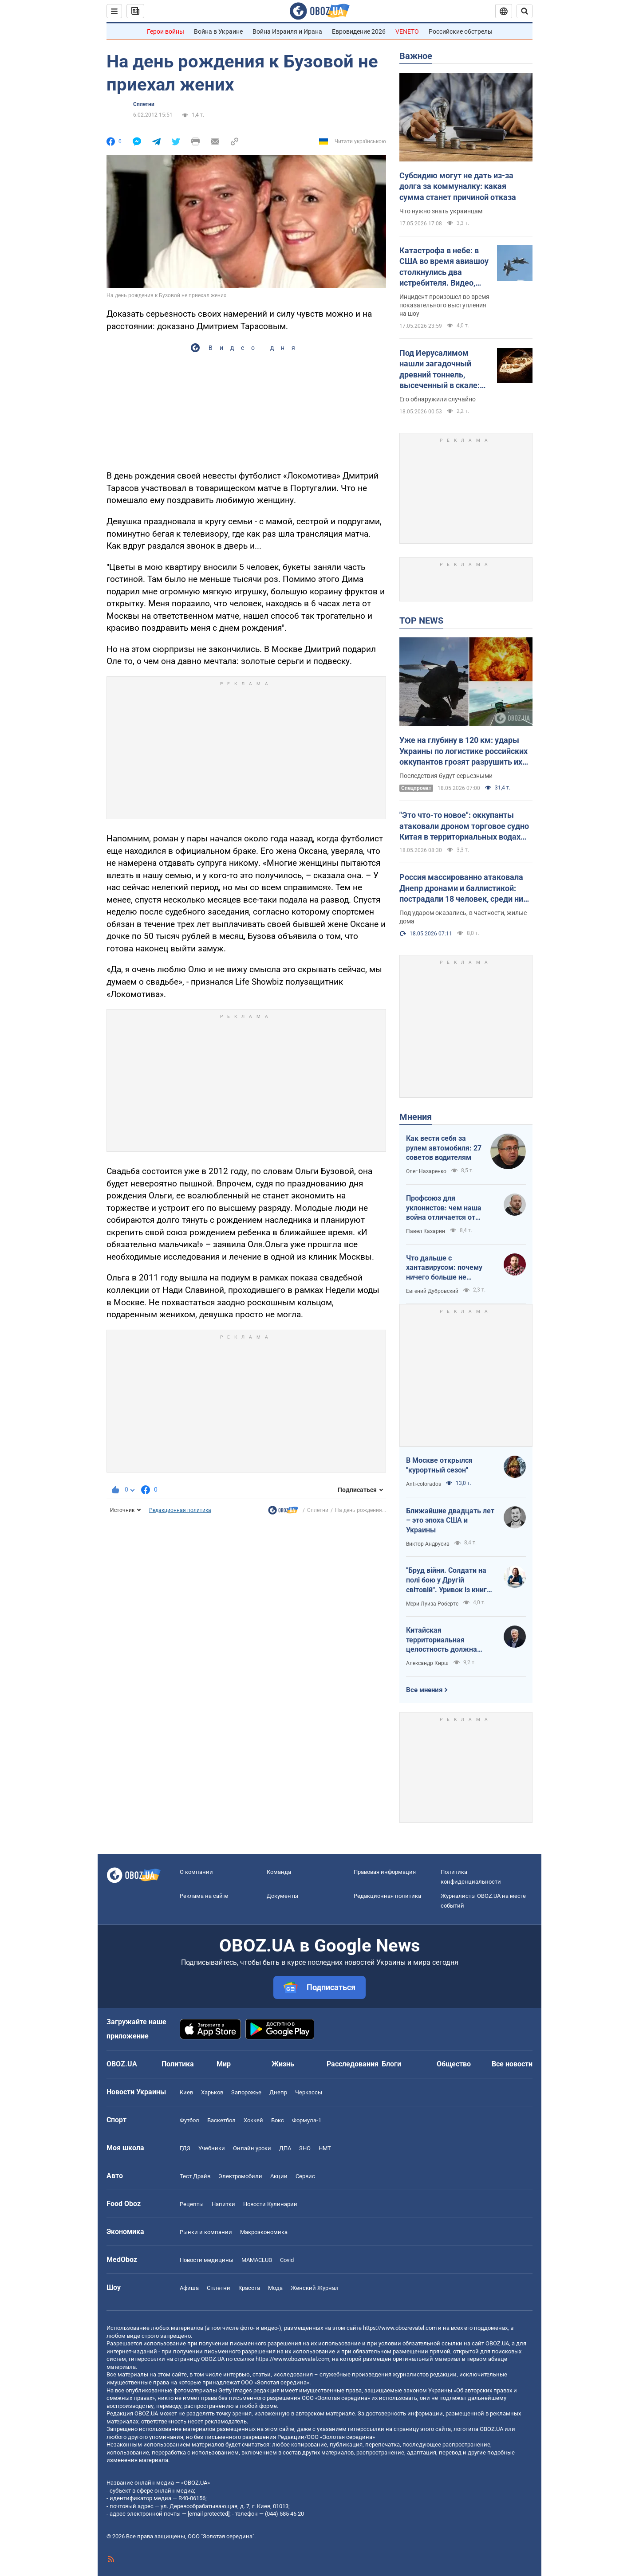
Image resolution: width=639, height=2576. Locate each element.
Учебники (211, 2148)
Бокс (277, 2120)
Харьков (212, 2092)
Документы (282, 1896)
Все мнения (424, 1690)
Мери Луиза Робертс (432, 1604)
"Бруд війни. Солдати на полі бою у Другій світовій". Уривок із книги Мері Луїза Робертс (448, 1580)
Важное (415, 56)
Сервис (305, 2176)
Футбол (189, 2120)
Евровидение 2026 (359, 31)
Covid (287, 2260)
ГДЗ (185, 2148)
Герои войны (165, 31)
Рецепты (192, 2204)
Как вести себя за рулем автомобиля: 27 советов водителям (443, 1148)
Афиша (189, 2288)
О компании (196, 1872)
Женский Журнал (315, 2288)
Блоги (391, 2064)
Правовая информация (385, 1872)
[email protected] (208, 2513)
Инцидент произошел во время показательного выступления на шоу (444, 305)
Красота (249, 2288)
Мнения (415, 1116)
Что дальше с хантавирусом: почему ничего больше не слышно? (444, 1268)
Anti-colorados (423, 1484)
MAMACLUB (256, 2260)
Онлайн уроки (252, 2148)
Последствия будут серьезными (446, 775)
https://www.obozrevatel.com (400, 2328)
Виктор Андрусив (428, 1544)
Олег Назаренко (426, 1171)
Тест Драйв (195, 2176)
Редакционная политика (180, 1510)
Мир (224, 2064)
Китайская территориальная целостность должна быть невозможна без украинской (443, 1640)
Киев (186, 2092)
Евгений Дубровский (432, 1291)
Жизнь (283, 2064)
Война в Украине (218, 31)
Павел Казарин (425, 1231)
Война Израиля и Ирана (287, 31)
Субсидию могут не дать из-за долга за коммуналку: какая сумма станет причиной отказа (457, 186)
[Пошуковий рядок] (524, 11)
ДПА (285, 2148)
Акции (279, 2176)
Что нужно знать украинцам (440, 211)
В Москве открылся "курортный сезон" (439, 1465)
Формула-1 (306, 2120)
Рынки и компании (206, 2232)
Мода (275, 2288)
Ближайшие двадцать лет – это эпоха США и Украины (450, 1520)
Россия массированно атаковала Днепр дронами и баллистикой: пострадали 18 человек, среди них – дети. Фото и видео (463, 888)
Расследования (353, 2064)
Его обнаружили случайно (437, 399)
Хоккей (253, 2120)
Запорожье (246, 2092)
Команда (279, 1872)
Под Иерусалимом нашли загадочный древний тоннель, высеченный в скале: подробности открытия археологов (442, 369)
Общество (454, 2064)
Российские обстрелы (461, 31)
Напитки (223, 2204)
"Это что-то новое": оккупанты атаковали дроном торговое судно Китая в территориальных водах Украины (464, 826)
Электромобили (240, 2176)
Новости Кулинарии (270, 2204)
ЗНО (305, 2148)
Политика (178, 2064)
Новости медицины (206, 2260)
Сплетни (143, 104)
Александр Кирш (427, 1663)
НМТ (325, 2148)
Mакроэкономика (264, 2232)
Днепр (278, 2092)
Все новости (512, 2064)
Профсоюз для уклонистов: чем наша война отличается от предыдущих (443, 1208)
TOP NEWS (421, 620)
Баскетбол (221, 2120)
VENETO (407, 31)
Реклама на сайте (204, 1896)
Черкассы (308, 2092)
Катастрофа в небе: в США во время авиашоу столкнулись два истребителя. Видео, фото (444, 267)
